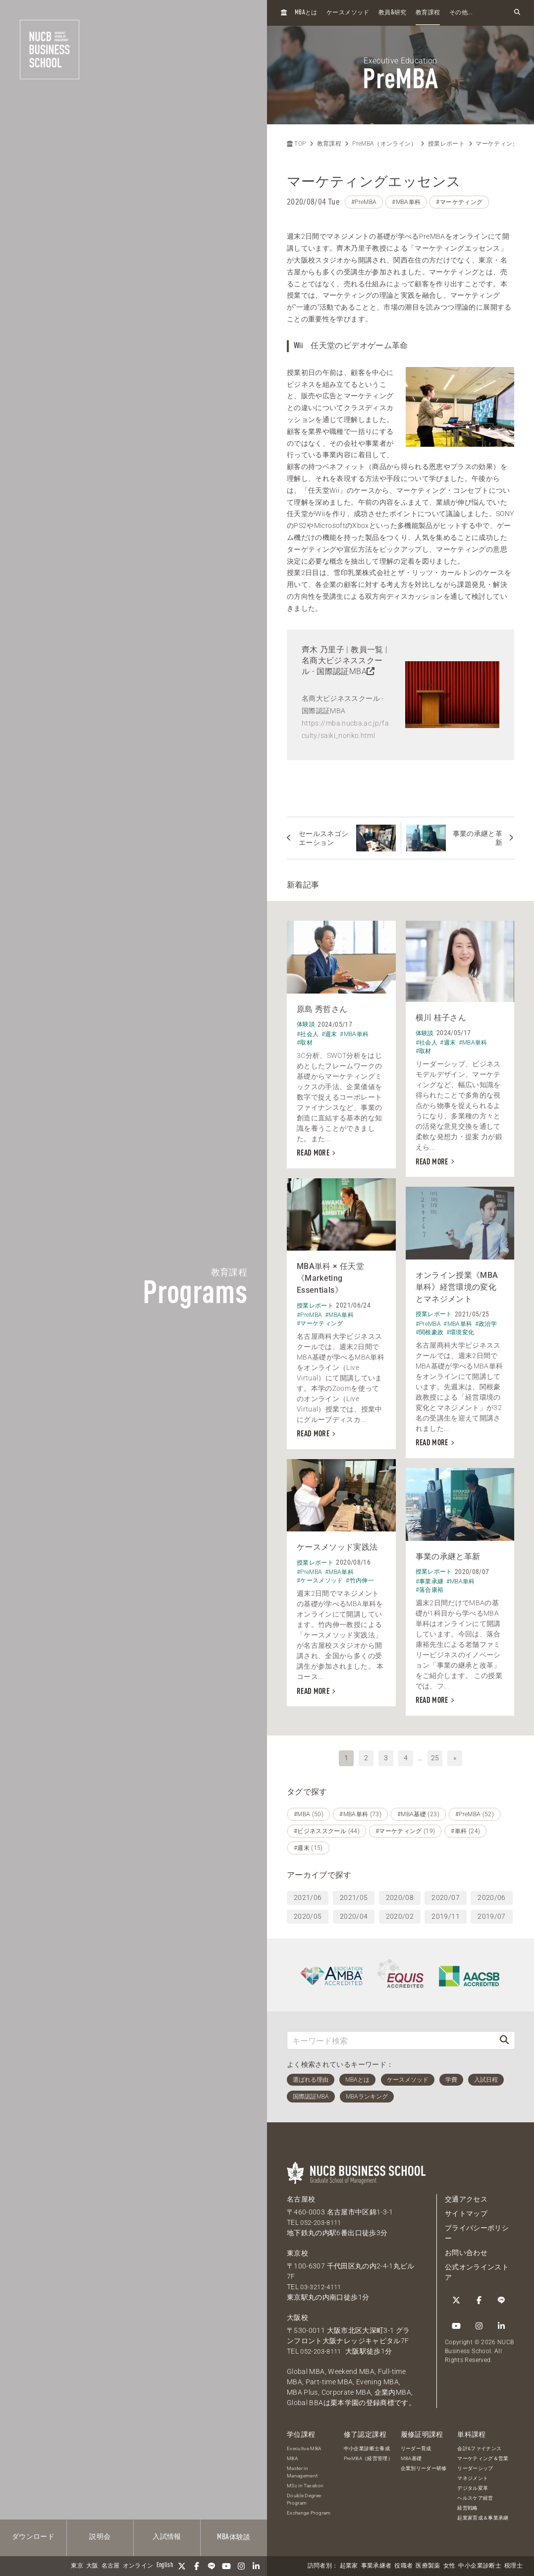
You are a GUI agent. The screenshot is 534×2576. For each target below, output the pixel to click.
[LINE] (211, 2566)
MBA (292, 2455)
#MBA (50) (308, 1810)
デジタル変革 (472, 2485)
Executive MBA (304, 2445)
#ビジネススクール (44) (327, 1827)
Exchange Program (309, 2510)
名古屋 (111, 2566)
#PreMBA (363, 202)
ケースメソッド (347, 13)
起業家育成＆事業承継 (483, 2515)
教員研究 (392, 12)
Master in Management (302, 2469)
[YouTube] (226, 2566)
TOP (296, 143)
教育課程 (428, 13)
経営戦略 (467, 2505)
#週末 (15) (308, 1844)
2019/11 (445, 1913)
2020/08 (400, 1894)
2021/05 (354, 1894)
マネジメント (472, 2475)
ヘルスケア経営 (475, 2495)
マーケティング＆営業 (483, 2455)
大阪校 (297, 2314)
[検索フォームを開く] (517, 12)
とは (306, 12)
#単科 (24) (465, 1827)
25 (435, 1755)
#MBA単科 (406, 202)
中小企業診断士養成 (367, 2445)
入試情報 (167, 2536)
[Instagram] (241, 2566)
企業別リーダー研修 (424, 2465)
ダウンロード (33, 2536)
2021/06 (307, 1894)
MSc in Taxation (305, 2482)
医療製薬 (428, 2566)
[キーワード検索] (390, 2037)
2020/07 (445, 1894)
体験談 (233, 2537)
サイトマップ (466, 2210)
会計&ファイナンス (479, 2445)
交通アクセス (466, 2196)
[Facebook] (196, 2566)
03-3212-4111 (323, 2283)
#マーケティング (459, 202)
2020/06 (491, 1894)
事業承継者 (376, 2566)
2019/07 (491, 1913)
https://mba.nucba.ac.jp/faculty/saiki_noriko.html (345, 729)
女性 (449, 2566)
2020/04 (354, 1913)
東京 (77, 2566)
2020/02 (400, 1913)
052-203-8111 (323, 2219)
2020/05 (307, 1913)
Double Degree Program (304, 2496)
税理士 (513, 2566)
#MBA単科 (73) (360, 1810)
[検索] (504, 2037)
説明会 (99, 2536)
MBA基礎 (411, 2455)
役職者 (403, 2566)
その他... (461, 13)
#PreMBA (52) (474, 1810)
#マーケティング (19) (405, 1827)
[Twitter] (181, 2566)
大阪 (92, 2566)
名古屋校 (301, 2196)
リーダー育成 (416, 2445)
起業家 (349, 2566)
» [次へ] (454, 1755)
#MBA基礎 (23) (418, 1810)
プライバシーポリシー (477, 2229)
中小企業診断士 (479, 2566)
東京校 (297, 2250)
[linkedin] (256, 2566)
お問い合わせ (466, 2249)
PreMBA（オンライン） (384, 143)
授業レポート (446, 143)
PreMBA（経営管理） (368, 2455)
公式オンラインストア (477, 2269)
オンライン (138, 2566)
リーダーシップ (475, 2465)
